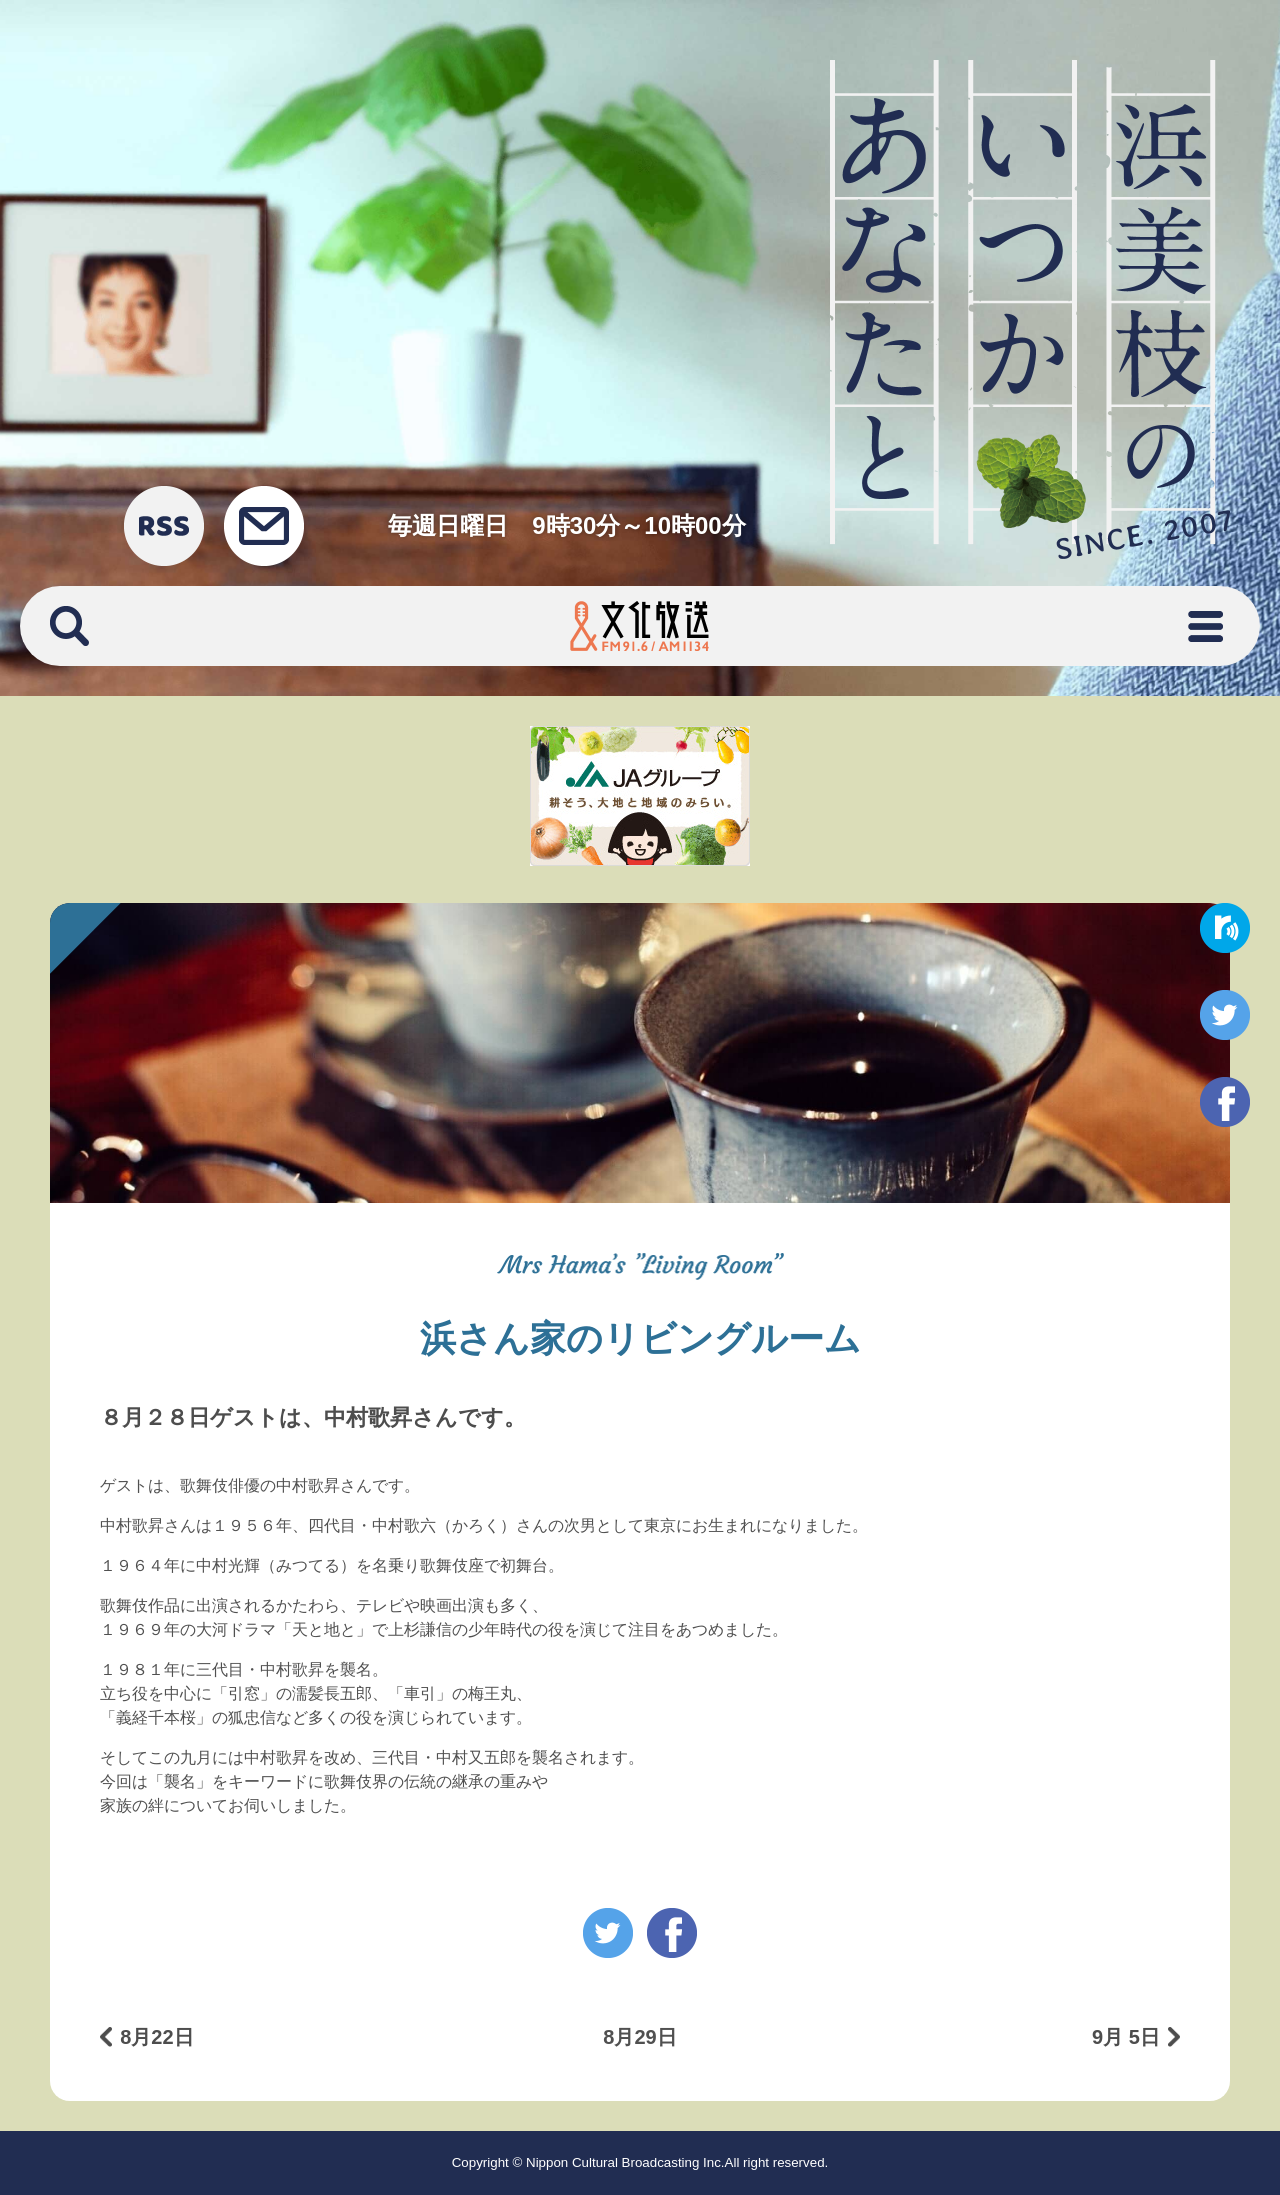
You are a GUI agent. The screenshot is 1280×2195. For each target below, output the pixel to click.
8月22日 (156, 2037)
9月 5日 (1126, 2037)
